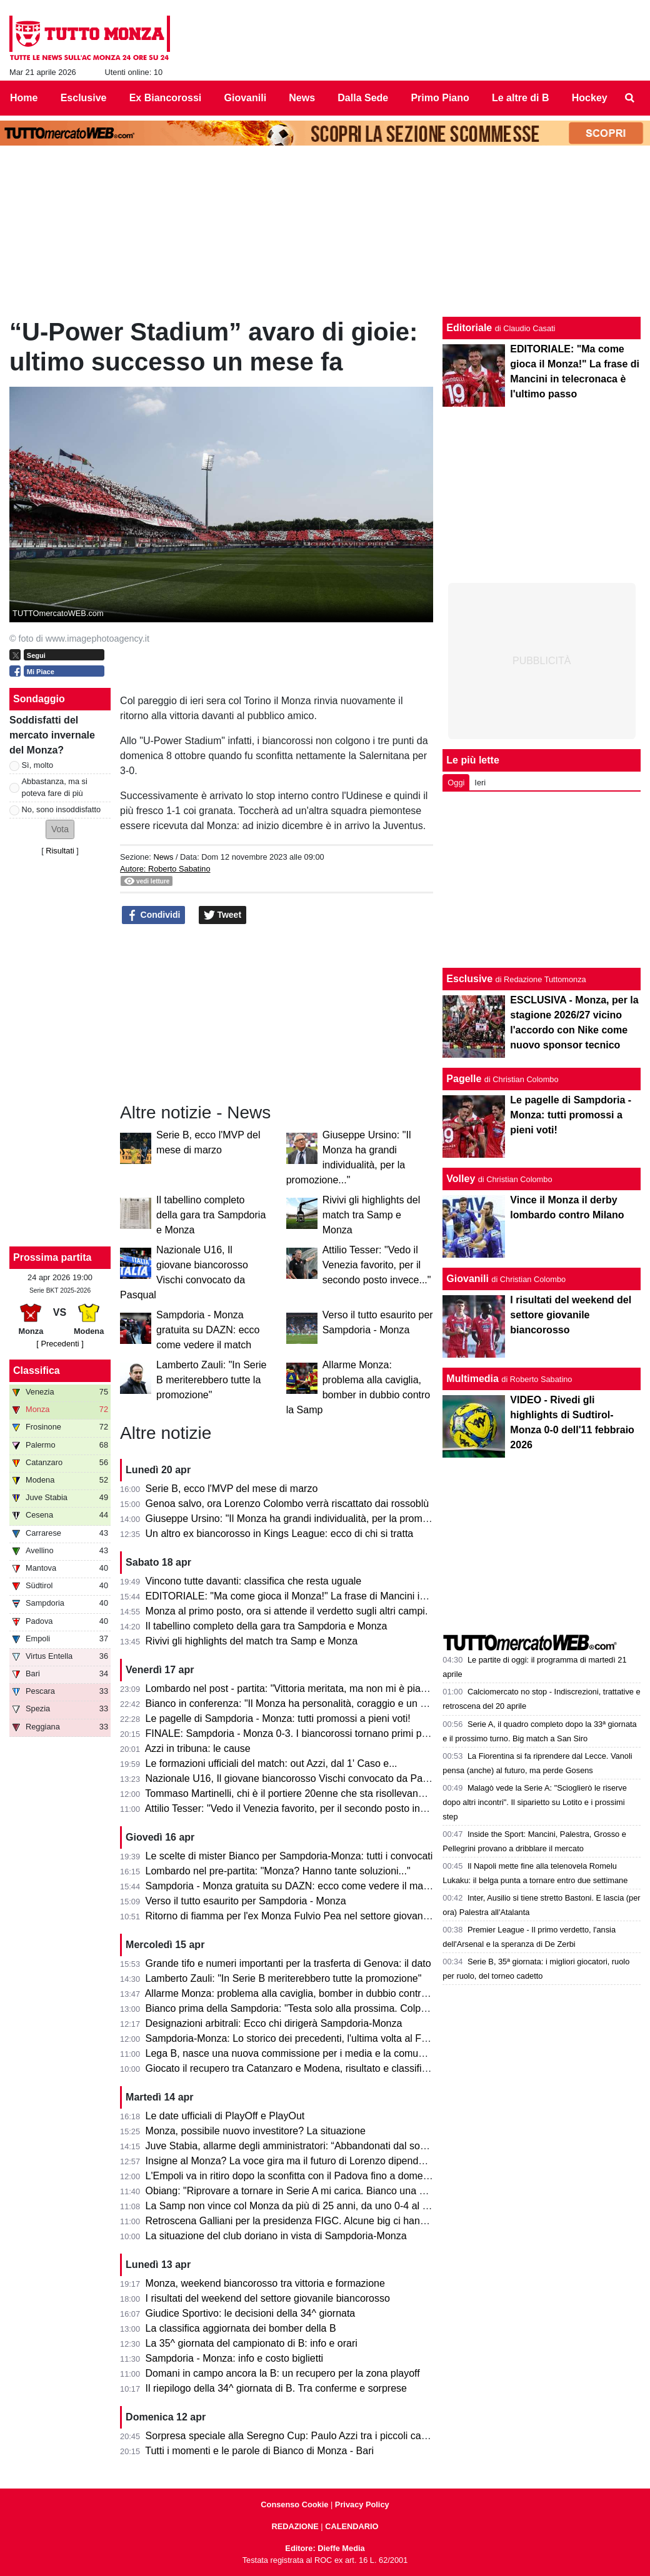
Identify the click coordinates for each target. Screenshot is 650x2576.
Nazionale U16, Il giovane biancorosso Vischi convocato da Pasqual (296, 1778)
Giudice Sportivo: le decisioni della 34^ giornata (251, 2313)
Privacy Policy (362, 2504)
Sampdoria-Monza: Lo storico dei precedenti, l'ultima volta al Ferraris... (302, 2038)
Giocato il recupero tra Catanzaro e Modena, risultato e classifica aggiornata (314, 2068)
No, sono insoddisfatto (61, 809)
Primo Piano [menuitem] (440, 97)
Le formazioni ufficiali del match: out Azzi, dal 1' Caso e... (272, 1763)
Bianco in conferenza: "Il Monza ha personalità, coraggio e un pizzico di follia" (317, 1703)
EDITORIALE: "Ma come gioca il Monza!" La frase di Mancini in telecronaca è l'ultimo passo (348, 1596)
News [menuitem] (302, 97)
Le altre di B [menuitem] (520, 97)
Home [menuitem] (24, 97)
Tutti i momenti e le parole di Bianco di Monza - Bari (259, 2450)
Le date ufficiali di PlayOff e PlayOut (225, 2116)
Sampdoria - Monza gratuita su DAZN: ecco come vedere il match (207, 1330)
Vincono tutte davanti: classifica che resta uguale (254, 1581)
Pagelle (463, 1078)
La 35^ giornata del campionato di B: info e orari (252, 2343)
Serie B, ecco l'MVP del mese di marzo (232, 1488)
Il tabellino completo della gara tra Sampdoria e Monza (211, 1215)
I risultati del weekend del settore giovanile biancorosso (268, 2298)
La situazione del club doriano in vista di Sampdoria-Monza (276, 2235)
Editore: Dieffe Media (324, 2548)
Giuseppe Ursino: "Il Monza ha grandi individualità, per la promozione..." (305, 1518)
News (163, 857)
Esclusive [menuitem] (84, 97)
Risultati (60, 850)
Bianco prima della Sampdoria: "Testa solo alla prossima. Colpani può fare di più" (325, 2008)
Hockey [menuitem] (590, 97)
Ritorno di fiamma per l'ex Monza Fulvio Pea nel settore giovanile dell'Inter (310, 1916)
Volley (460, 1178)
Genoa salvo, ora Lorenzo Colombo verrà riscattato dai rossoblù (287, 1503)
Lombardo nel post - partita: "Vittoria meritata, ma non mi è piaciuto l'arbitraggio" (322, 1688)
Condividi (154, 915)
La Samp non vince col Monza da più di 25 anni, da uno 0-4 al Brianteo (303, 2206)
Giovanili (467, 1278)
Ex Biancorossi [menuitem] (165, 97)
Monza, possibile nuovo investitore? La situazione (256, 2131)
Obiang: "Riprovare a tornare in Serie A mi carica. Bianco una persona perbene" (322, 2191)
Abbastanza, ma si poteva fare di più (55, 787)
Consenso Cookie (294, 2504)
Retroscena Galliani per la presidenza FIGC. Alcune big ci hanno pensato (308, 2220)
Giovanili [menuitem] (245, 97)
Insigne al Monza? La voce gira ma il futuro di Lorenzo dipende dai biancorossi (320, 2161)
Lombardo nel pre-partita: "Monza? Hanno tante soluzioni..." (278, 1871)
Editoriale (469, 327)
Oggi (456, 782)
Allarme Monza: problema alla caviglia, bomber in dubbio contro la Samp (305, 1993)
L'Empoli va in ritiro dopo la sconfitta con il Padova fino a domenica (294, 2176)
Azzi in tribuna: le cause (198, 1748)
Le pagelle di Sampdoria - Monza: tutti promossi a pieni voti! (278, 1718)
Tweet (223, 915)
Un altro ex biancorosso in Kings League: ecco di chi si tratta (280, 1533)
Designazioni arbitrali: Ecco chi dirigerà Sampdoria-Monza (274, 2023)
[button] (60, 829)
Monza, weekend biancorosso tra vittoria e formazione (265, 2283)
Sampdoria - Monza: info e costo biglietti (235, 2358)
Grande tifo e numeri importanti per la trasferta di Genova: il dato (288, 1963)
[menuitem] (630, 98)
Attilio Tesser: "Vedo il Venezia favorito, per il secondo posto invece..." (376, 1265)
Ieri (480, 782)
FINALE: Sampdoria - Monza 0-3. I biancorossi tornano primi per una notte (310, 1733)
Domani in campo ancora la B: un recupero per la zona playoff (283, 2373)
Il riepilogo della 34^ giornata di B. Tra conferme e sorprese (276, 2388)
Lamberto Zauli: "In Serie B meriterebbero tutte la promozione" (211, 1380)
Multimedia (472, 1378)
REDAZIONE (294, 2526)
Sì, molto (38, 765)
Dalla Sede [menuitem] (363, 97)
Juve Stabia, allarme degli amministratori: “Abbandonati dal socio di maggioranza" (327, 2146)
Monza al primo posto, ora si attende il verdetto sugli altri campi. (287, 1611)
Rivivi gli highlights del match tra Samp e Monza (371, 1215)
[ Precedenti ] (59, 1343)
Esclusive (469, 978)
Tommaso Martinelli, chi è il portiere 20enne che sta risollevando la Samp (307, 1793)
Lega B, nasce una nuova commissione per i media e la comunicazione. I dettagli (325, 2053)
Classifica (36, 1370)
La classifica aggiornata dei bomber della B (241, 2328)
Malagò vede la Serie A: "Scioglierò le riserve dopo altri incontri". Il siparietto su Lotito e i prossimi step (534, 1802)
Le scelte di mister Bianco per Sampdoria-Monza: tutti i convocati (289, 1856)
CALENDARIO (351, 2526)
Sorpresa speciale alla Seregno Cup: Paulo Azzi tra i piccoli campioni (298, 2435)
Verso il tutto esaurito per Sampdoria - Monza (246, 1901)
